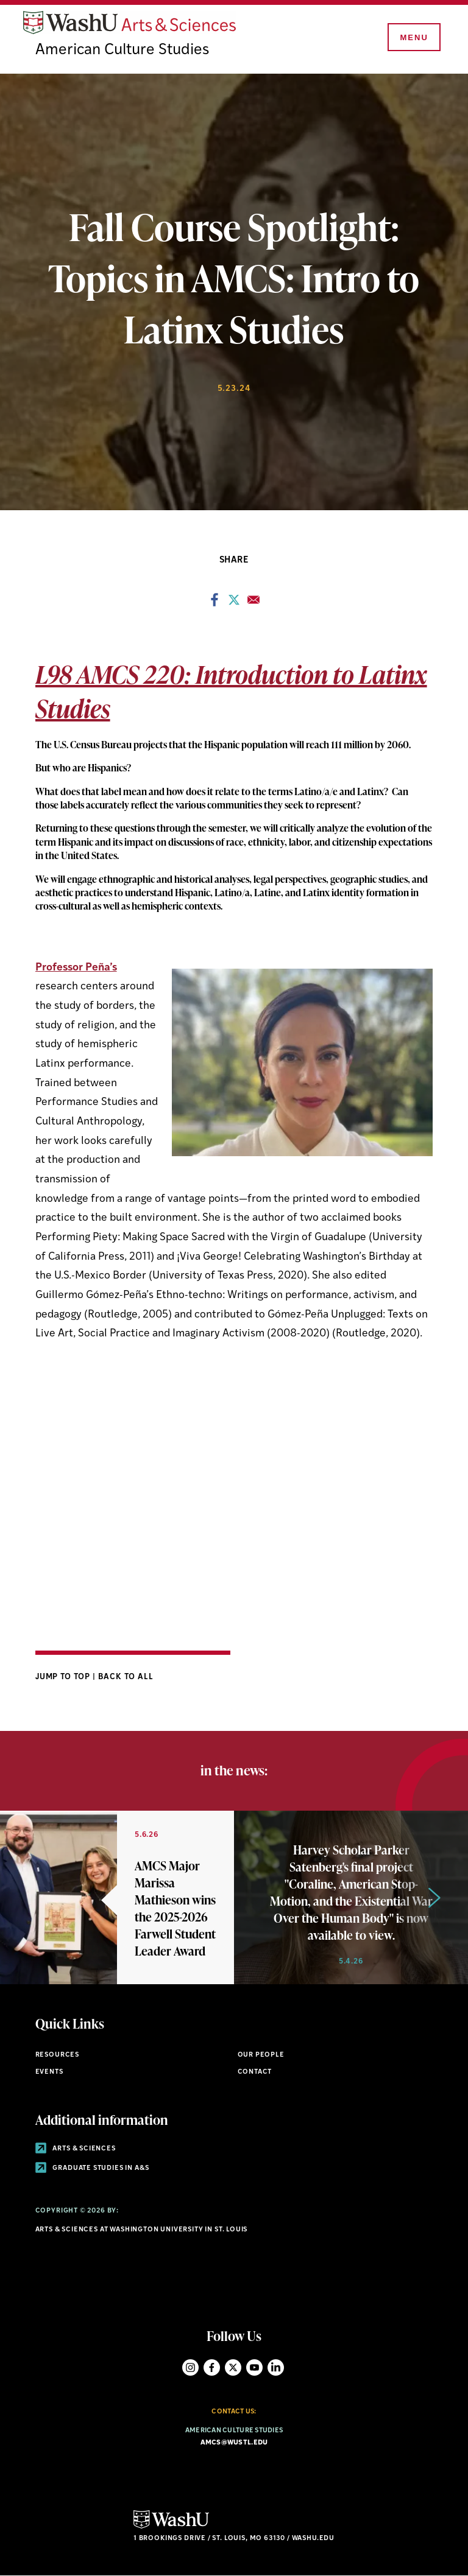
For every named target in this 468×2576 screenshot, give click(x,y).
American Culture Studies (122, 50)
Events (49, 2072)
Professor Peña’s (76, 968)
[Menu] (413, 37)
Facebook (211, 2367)
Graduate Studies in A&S (92, 2168)
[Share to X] (234, 603)
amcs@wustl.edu (234, 2443)
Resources (57, 2055)
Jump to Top (64, 1677)
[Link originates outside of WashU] (117, 1897)
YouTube (254, 2367)
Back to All (126, 1677)
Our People (261, 2055)
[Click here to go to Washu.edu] (171, 2527)
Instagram (190, 2367)
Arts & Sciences (75, 2149)
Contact (255, 2072)
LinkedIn (275, 2367)
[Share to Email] (253, 603)
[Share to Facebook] (214, 603)
